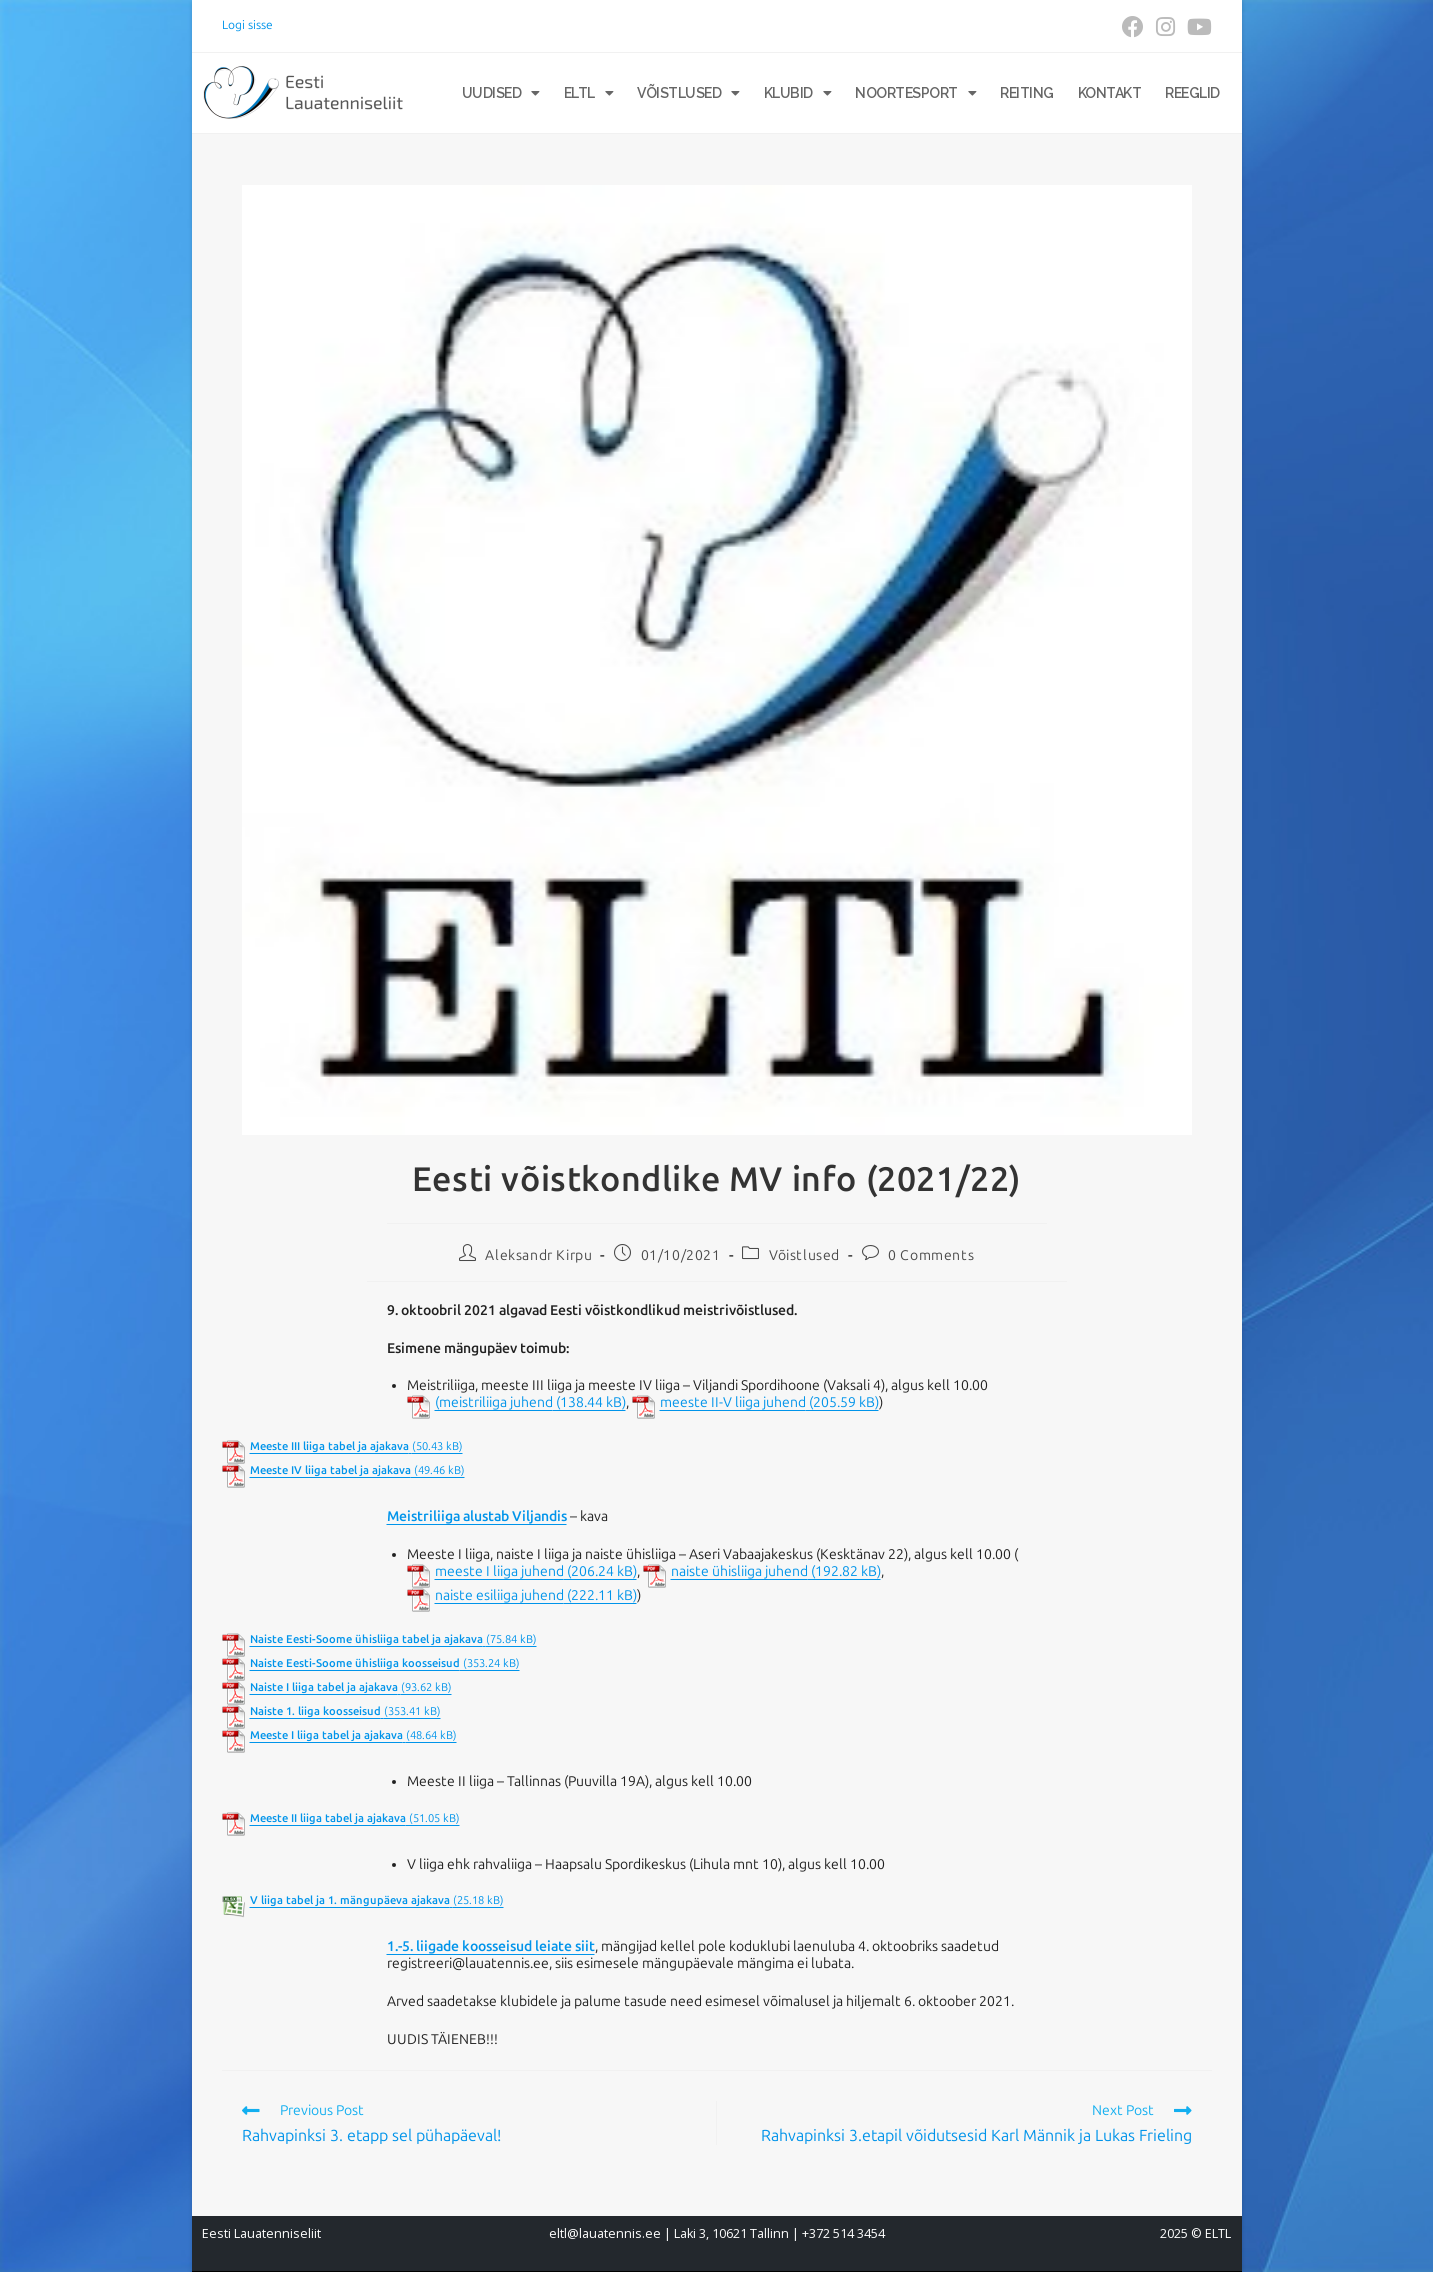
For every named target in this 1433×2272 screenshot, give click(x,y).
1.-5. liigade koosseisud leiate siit (491, 1946)
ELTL (589, 93)
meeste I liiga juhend (499, 1572)
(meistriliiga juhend (494, 1403)
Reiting (1027, 93)
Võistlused (688, 93)
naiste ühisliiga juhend (739, 1572)
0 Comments (931, 1255)
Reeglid (1192, 93)
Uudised (501, 93)
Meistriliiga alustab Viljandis (477, 1516)
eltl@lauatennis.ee (605, 2233)
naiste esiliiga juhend (499, 1596)
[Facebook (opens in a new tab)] (1133, 27)
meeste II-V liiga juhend (733, 1403)
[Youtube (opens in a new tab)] (1196, 27)
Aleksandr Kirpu (538, 1255)
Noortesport (915, 93)
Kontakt (1110, 93)
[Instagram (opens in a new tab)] (1165, 27)
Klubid (798, 93)
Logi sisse (247, 25)
